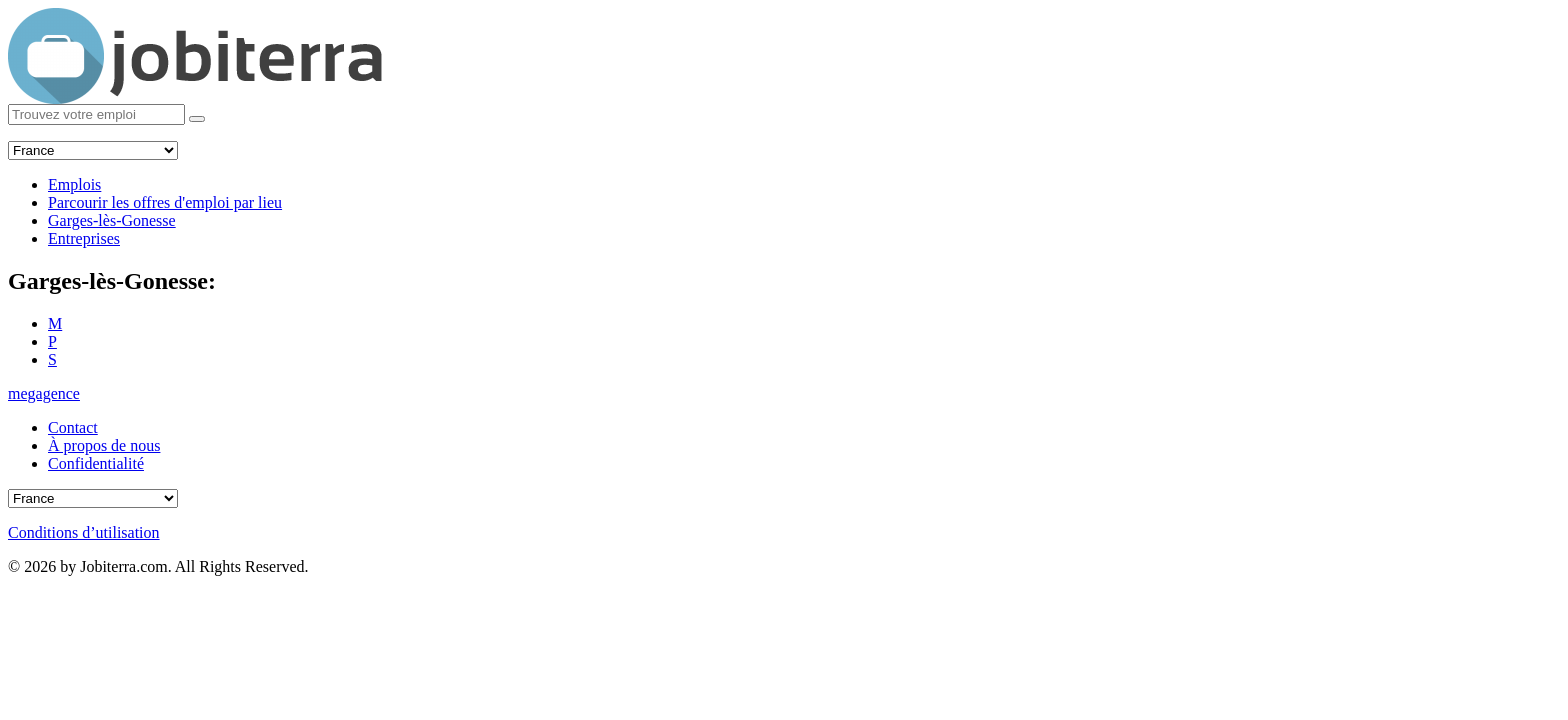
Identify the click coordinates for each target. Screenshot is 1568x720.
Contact (73, 427)
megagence (44, 393)
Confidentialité (96, 463)
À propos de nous (104, 445)
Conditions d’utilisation (84, 532)
